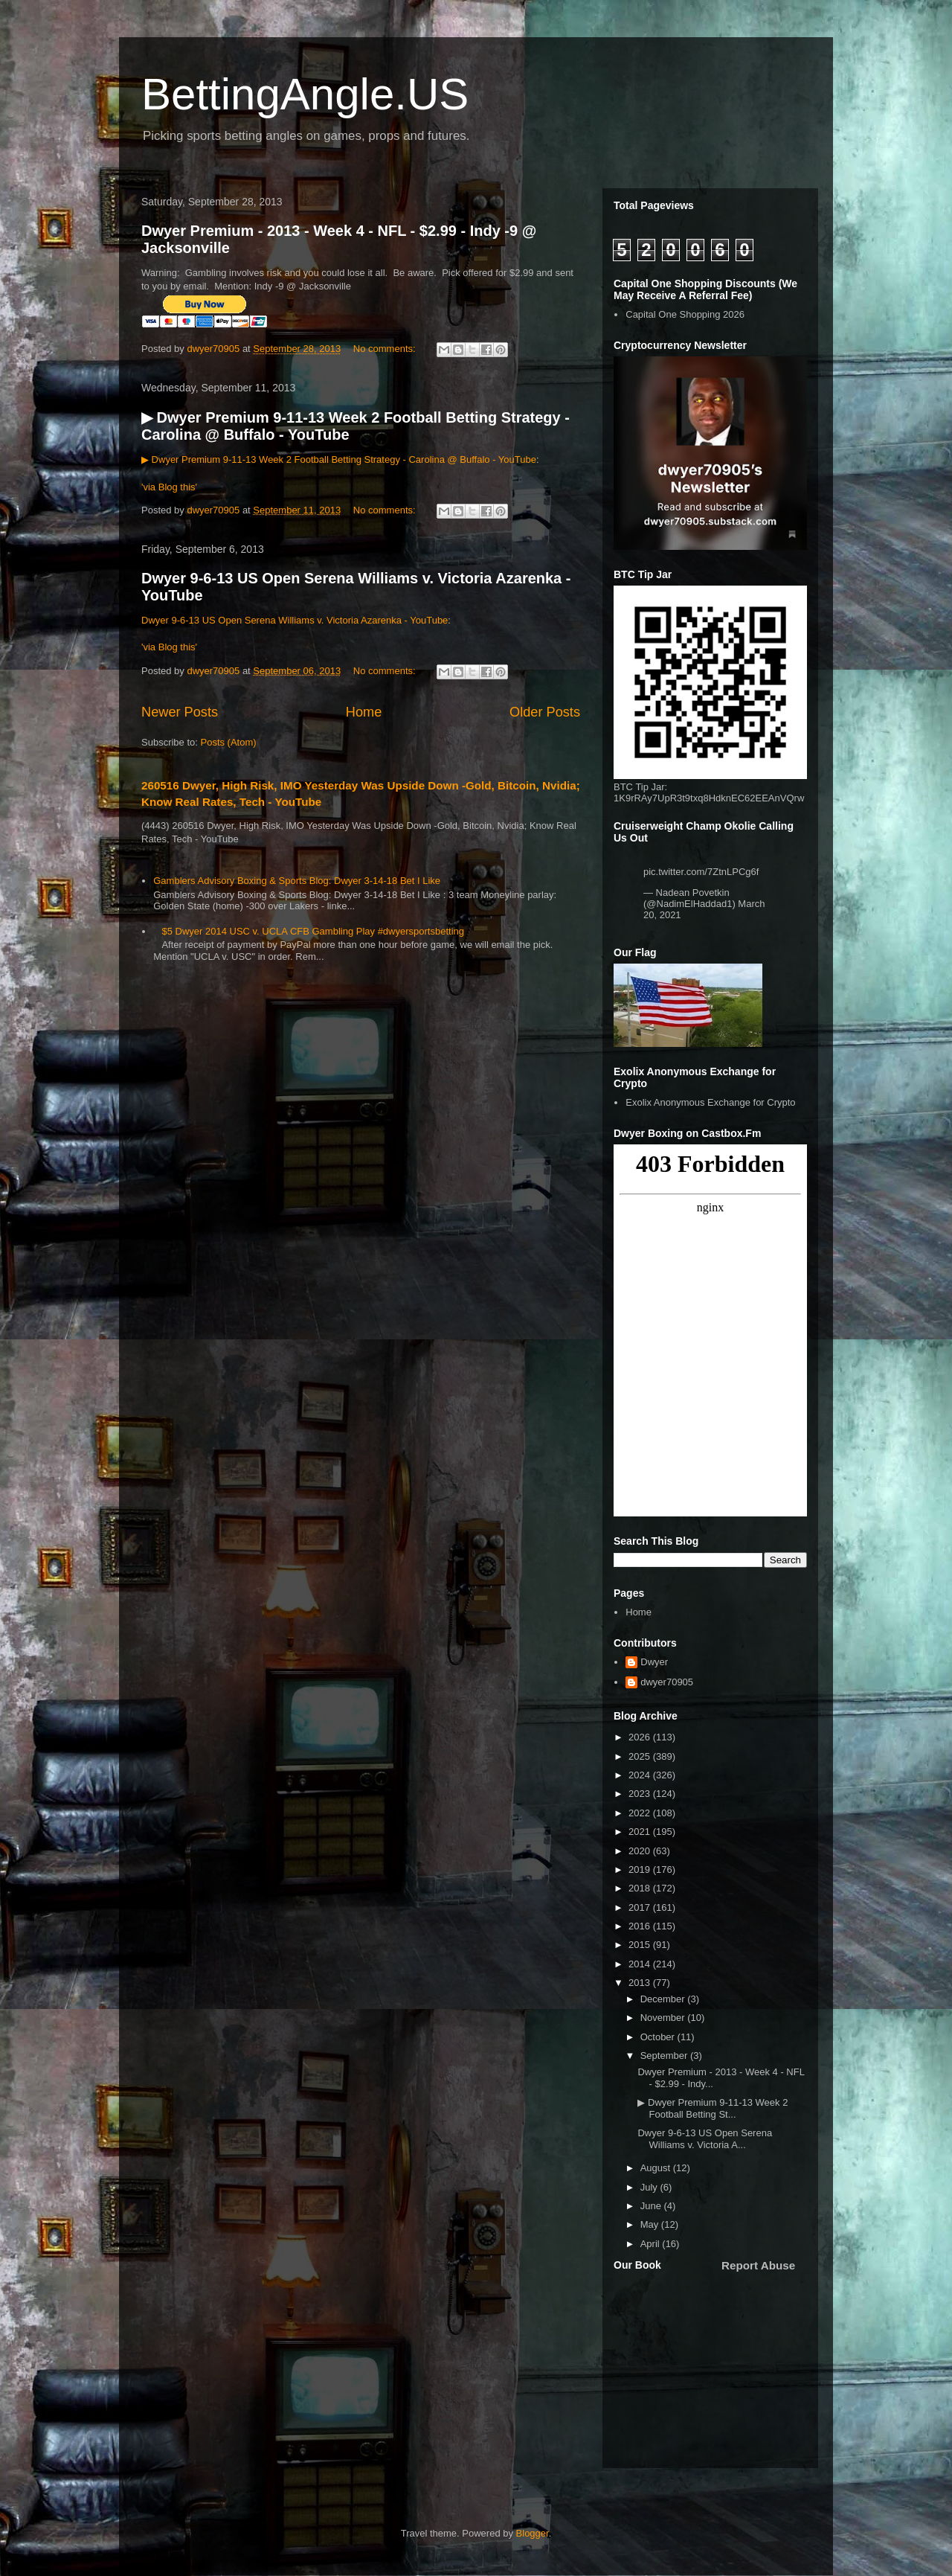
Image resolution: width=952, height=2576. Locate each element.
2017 (640, 1907)
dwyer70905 (666, 1682)
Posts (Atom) (229, 742)
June (652, 2205)
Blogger (532, 2533)
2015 (640, 1944)
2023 (640, 1793)
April (651, 2243)
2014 (640, 1964)
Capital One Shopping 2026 (684, 314)
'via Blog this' (169, 487)
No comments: (385, 348)
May (650, 2224)
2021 (640, 1831)
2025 (640, 1756)
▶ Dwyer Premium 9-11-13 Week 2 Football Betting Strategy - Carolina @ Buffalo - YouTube (338, 459)
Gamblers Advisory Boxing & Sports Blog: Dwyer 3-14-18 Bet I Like (296, 880)
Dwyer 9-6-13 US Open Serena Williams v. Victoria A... (704, 2138)
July (650, 2187)
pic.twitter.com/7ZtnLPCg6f (701, 871)
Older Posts (544, 712)
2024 (640, 1775)
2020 (640, 1850)
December (664, 1999)
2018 (640, 1888)
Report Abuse (758, 2265)
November (664, 2017)
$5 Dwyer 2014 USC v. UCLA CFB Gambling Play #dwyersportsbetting (312, 931)
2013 (640, 1982)
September (665, 2055)
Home (364, 712)
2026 (640, 1737)
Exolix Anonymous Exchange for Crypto (710, 1102)
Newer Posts (179, 712)
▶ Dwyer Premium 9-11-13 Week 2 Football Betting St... (712, 2108)
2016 (640, 1926)
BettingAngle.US (305, 94)
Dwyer (654, 1661)
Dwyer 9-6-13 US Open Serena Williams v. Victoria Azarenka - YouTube (294, 620)
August (656, 2167)
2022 (640, 1813)
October (659, 2036)
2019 (640, 1869)
